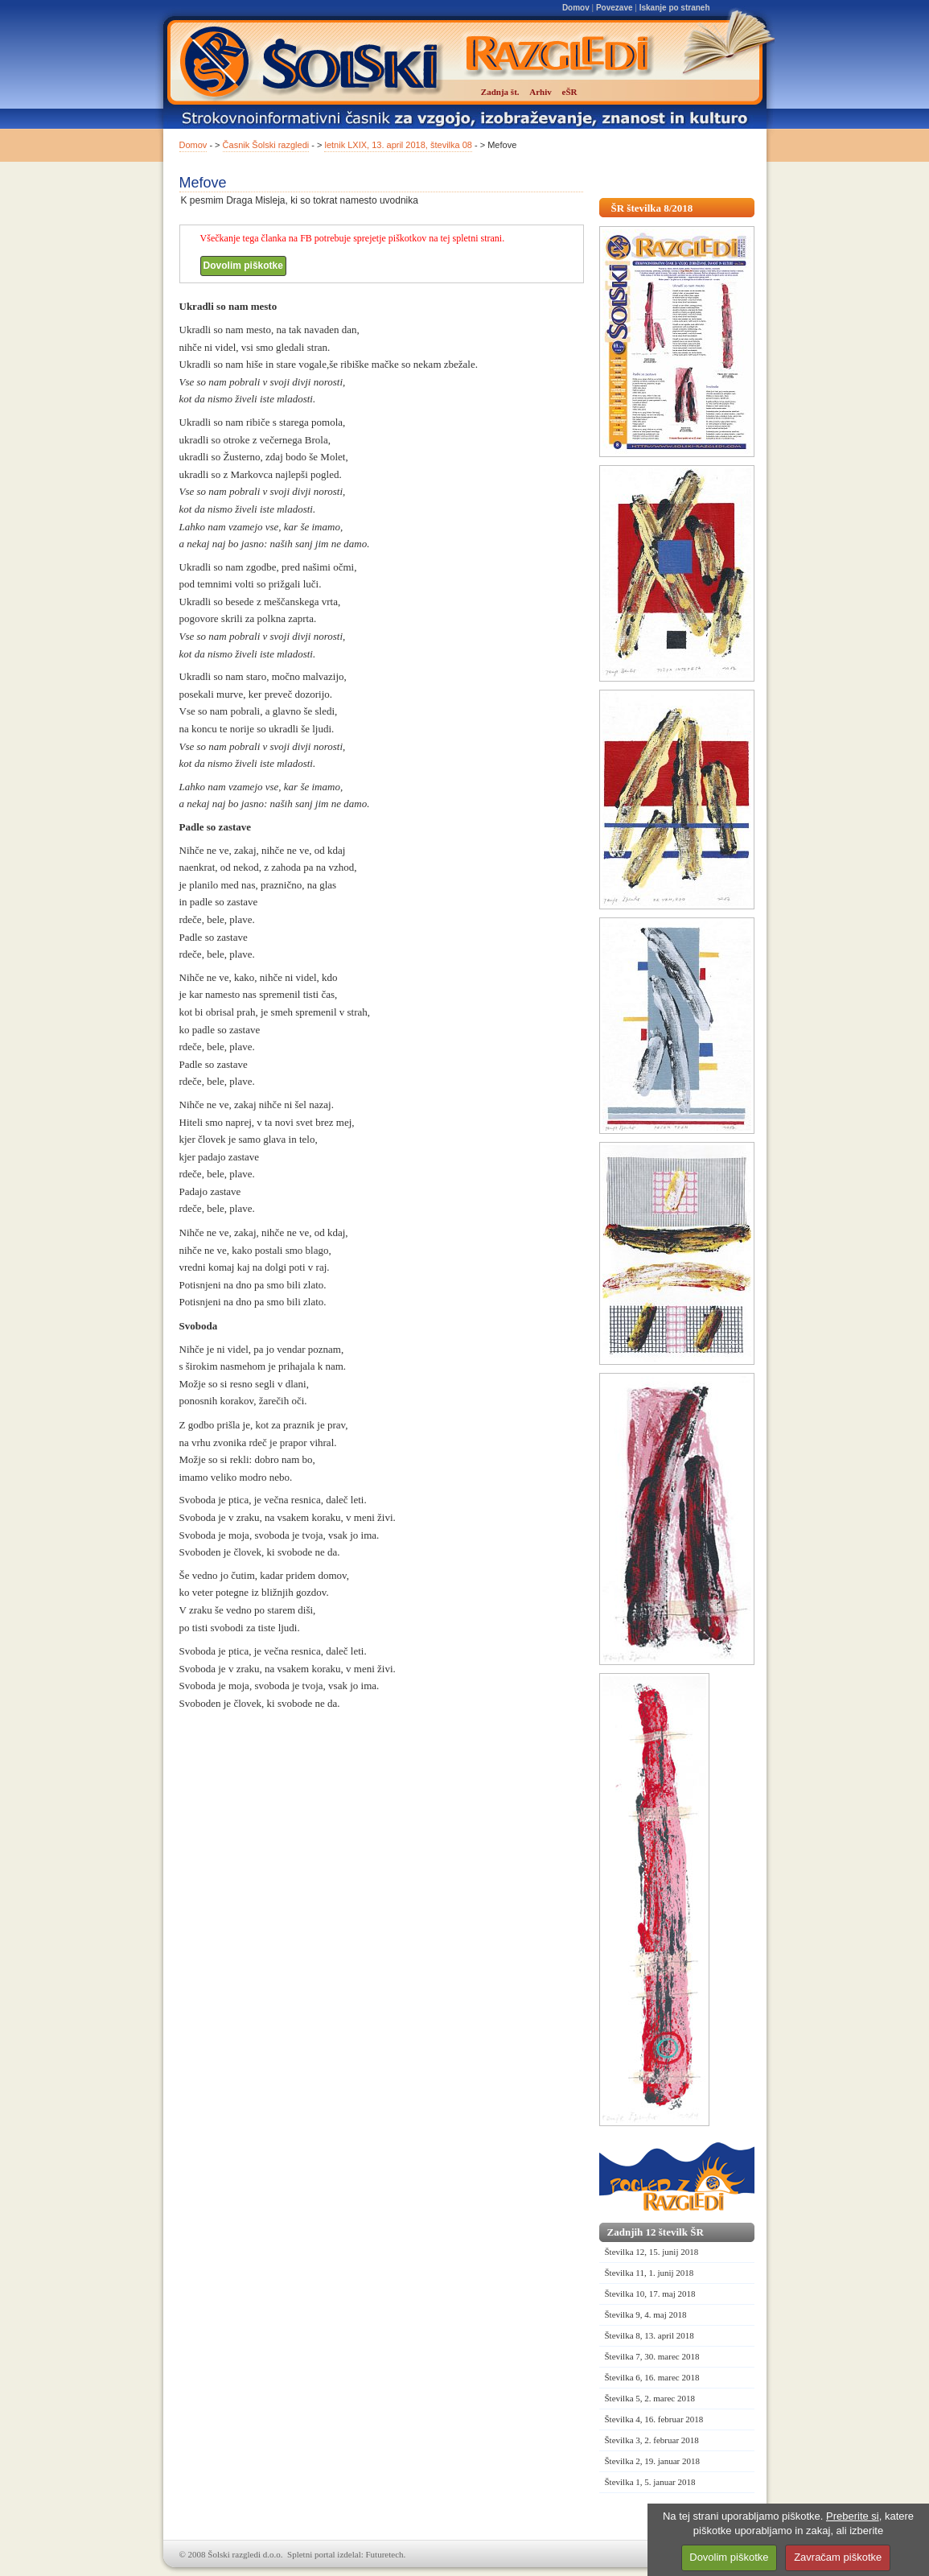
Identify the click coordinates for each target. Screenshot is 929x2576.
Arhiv (540, 92)
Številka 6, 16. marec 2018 (652, 2377)
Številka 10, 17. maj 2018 (650, 2293)
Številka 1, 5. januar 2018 (650, 2482)
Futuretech (385, 2554)
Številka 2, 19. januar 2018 (653, 2461)
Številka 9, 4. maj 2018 (646, 2314)
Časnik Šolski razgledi (266, 145)
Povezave (614, 7)
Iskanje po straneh (674, 7)
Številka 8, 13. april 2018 (649, 2335)
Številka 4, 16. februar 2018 (654, 2419)
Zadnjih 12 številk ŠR (655, 2232)
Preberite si (852, 2516)
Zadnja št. (500, 92)
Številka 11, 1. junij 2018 (649, 2272)
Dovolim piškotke (243, 265)
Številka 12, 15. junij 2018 (652, 2252)
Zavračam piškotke (838, 2557)
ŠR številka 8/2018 (652, 208)
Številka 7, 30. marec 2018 (652, 2356)
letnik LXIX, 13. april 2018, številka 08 (397, 145)
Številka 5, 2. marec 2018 (650, 2398)
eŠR (570, 92)
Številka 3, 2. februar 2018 (652, 2440)
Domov (576, 7)
